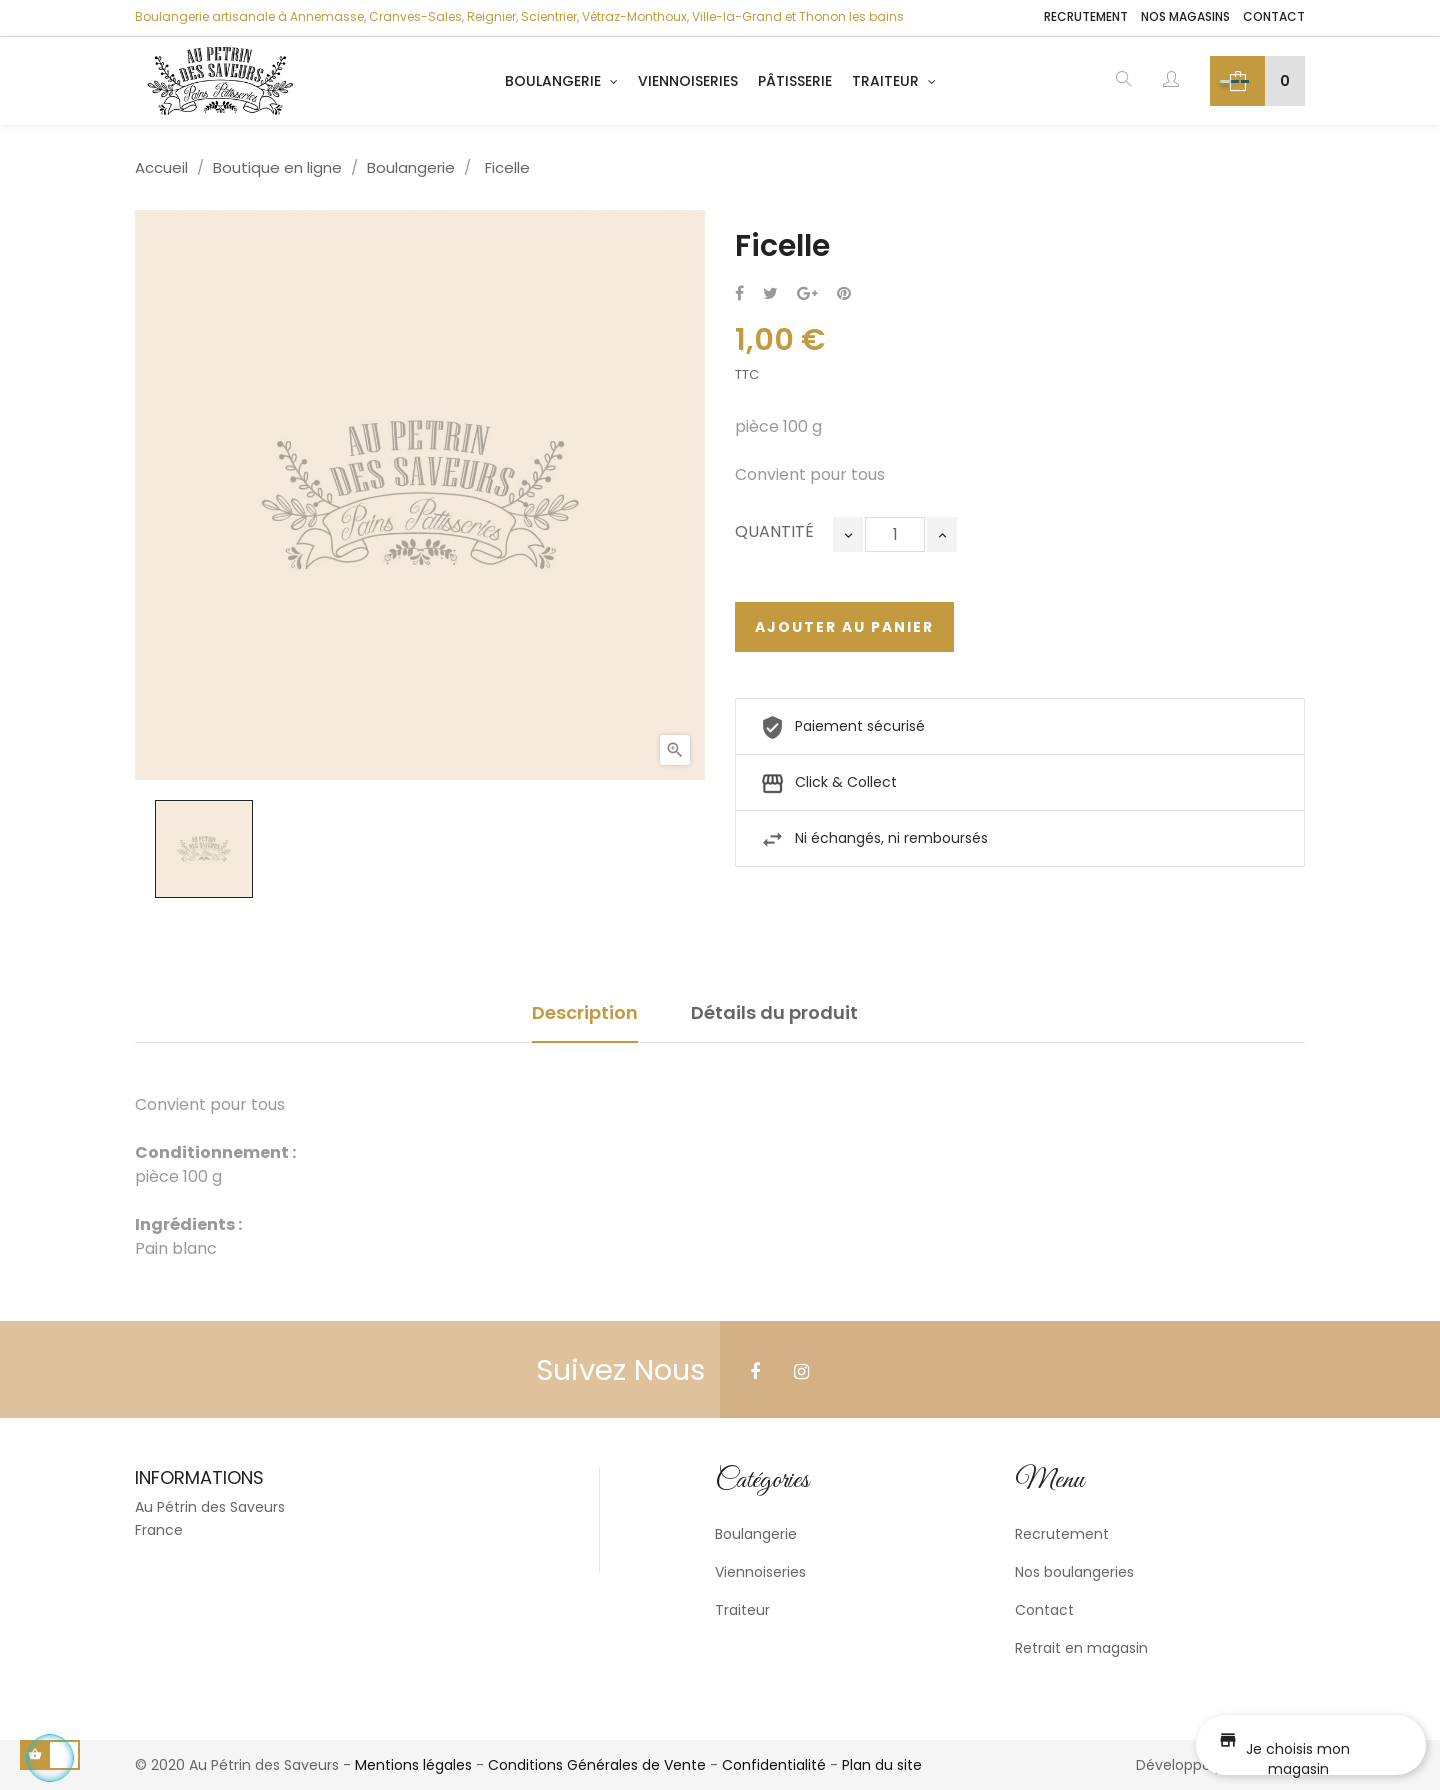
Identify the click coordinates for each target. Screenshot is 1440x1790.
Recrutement (1086, 17)
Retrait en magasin (1081, 1648)
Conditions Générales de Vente (597, 1765)
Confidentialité (774, 1765)
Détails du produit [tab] (774, 1012)
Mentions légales (413, 1765)
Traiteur (742, 1610)
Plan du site (882, 1765)
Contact (1274, 17)
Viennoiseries (760, 1572)
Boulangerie (756, 1534)
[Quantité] (895, 534)
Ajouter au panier (844, 627)
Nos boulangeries (1074, 1572)
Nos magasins (1185, 17)
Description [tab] (585, 1012)
